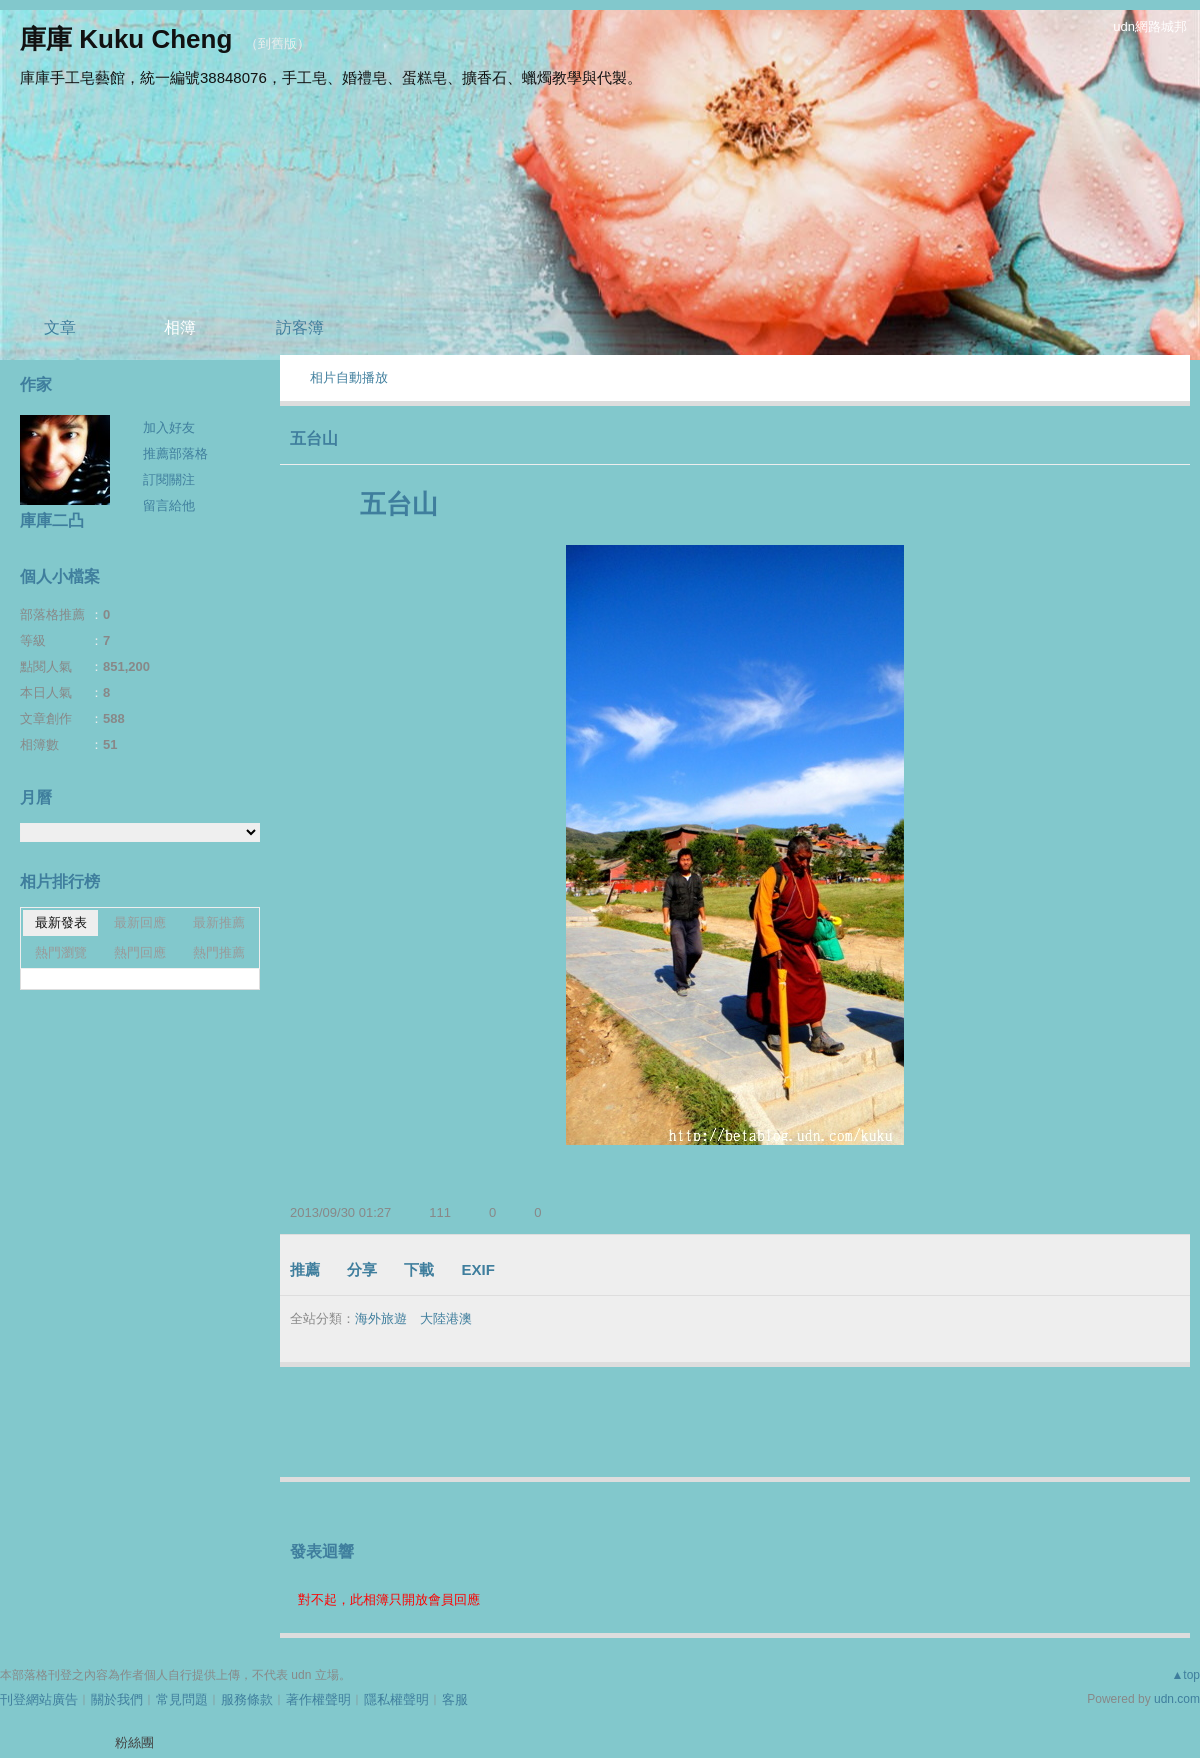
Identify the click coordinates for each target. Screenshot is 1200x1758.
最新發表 (61, 922)
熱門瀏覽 (61, 952)
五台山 (314, 438)
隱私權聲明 (396, 1699)
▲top (1185, 1675)
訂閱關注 (169, 479)
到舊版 (277, 43)
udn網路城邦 (1150, 26)
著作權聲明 (318, 1699)
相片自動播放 (349, 377)
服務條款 (247, 1699)
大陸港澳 (446, 1318)
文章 (60, 327)
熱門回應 (140, 952)
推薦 (305, 1269)
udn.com (1177, 1699)
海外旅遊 (381, 1318)
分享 (362, 1269)
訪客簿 (300, 327)
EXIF (478, 1269)
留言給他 (169, 505)
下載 (419, 1269)
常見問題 (182, 1699)
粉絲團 (134, 1742)
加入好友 (169, 427)
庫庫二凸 (52, 520)
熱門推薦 (219, 952)
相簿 (180, 327)
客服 (455, 1699)
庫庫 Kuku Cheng (126, 39)
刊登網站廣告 (39, 1699)
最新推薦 (219, 922)
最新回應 (140, 922)
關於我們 (117, 1699)
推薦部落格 (175, 453)
